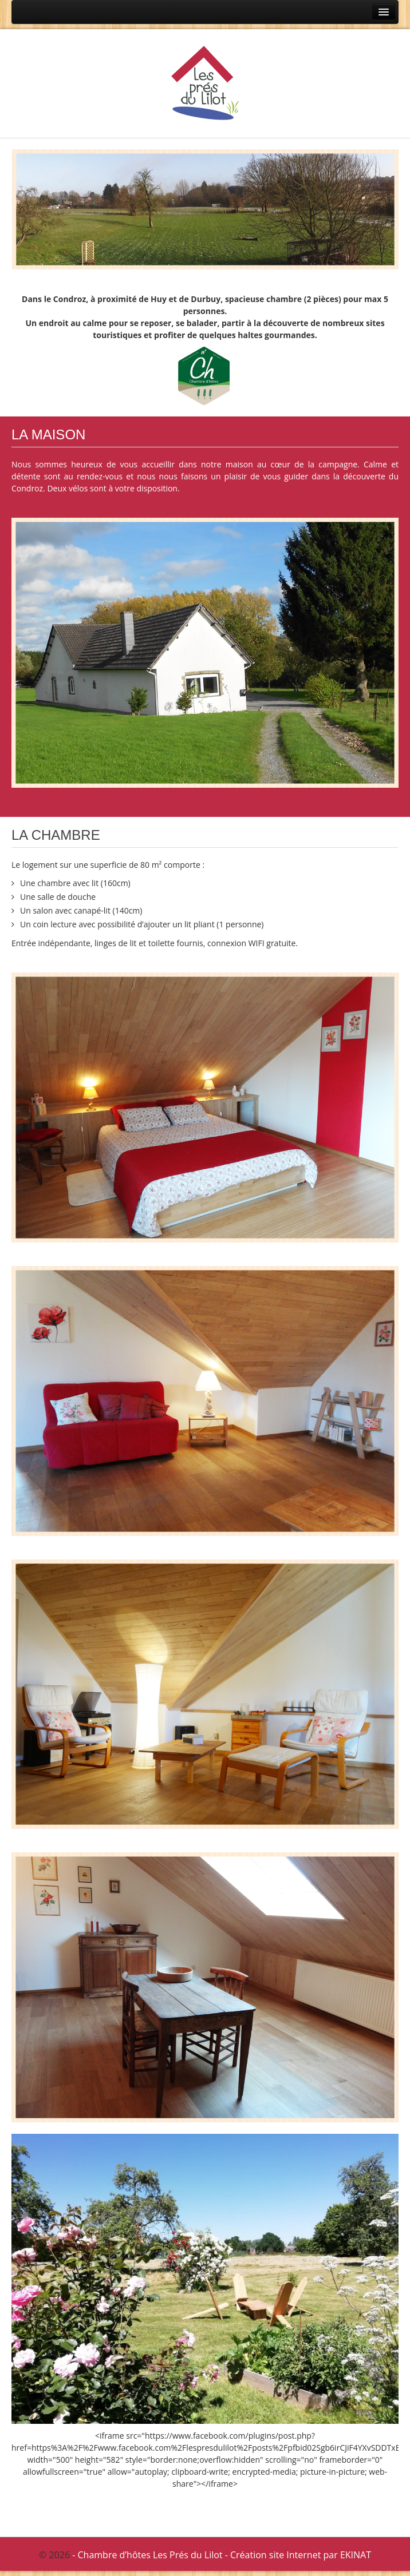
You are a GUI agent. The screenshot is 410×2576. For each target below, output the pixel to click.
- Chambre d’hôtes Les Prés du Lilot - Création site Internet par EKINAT (221, 2555)
